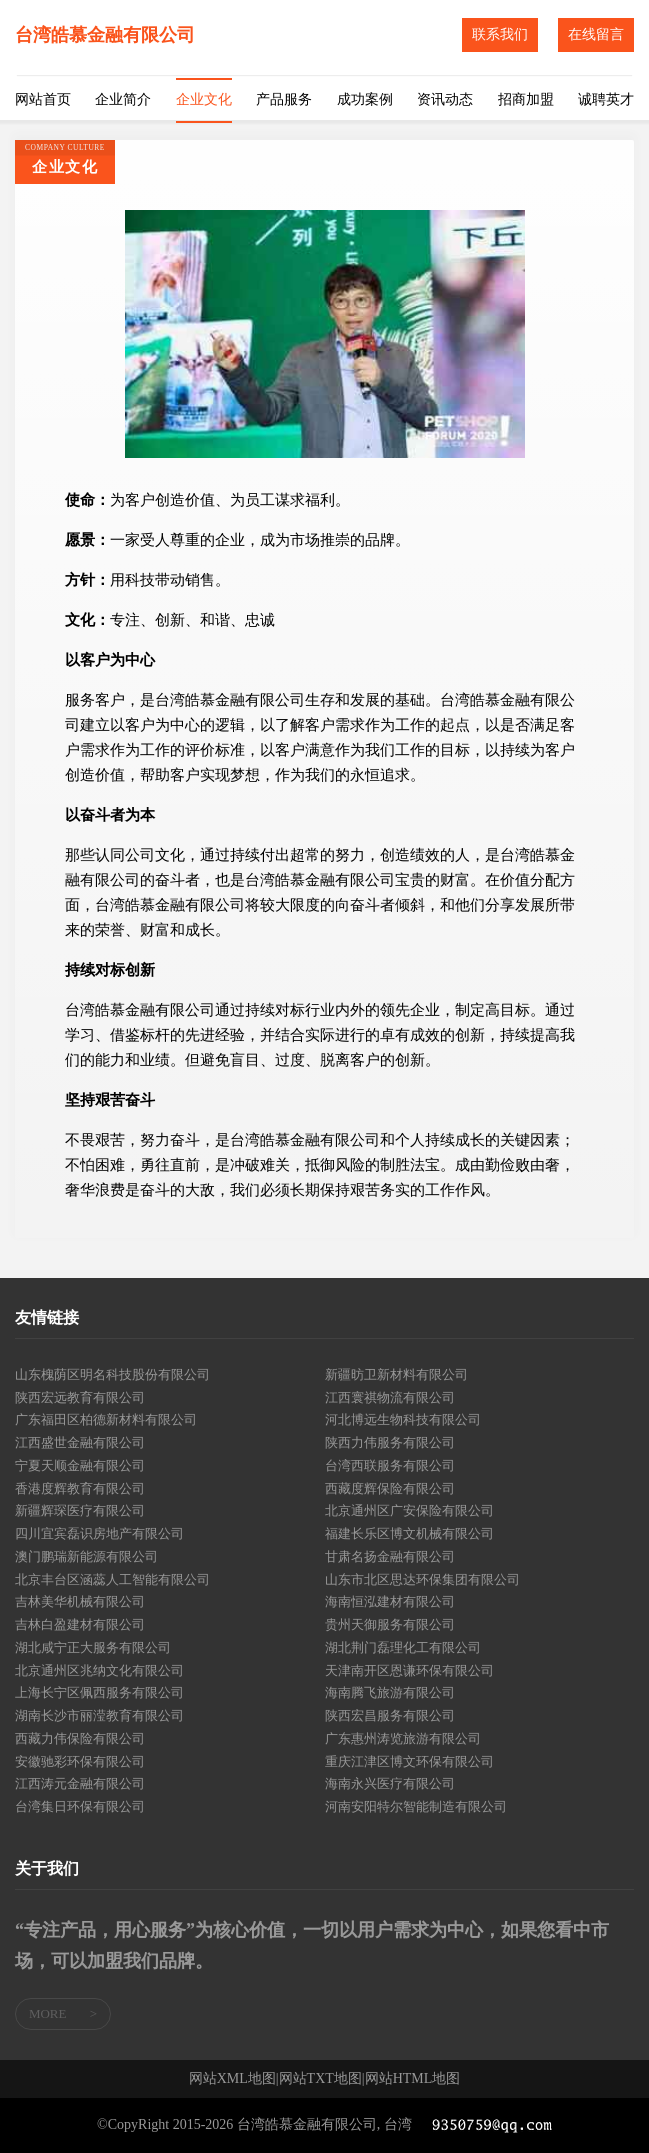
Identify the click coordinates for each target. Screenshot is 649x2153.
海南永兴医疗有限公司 (390, 1783)
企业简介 (123, 99)
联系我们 (500, 34)
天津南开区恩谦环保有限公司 (409, 1670)
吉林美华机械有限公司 (80, 1601)
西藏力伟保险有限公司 (80, 1738)
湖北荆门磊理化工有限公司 (403, 1647)
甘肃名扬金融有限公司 (390, 1556)
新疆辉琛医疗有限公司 (80, 1510)
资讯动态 (445, 99)
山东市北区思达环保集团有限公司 (422, 1579)
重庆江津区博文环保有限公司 (409, 1761)
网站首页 (43, 99)
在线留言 (596, 34)
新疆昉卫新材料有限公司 (396, 1374)
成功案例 (365, 99)
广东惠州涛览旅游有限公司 (403, 1738)
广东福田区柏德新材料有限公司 (106, 1419)
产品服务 (284, 99)
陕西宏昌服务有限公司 (390, 1715)
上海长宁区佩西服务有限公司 (99, 1692)
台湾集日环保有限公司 (80, 1806)
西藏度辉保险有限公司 (390, 1488)
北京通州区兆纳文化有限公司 (99, 1670)
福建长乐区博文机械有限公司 (409, 1533)
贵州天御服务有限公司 (390, 1624)
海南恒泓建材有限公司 (390, 1601)
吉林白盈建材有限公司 (80, 1624)
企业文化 (204, 99)
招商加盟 (526, 99)
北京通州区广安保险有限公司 (409, 1510)
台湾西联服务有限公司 (390, 1465)
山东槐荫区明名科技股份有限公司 (112, 1374)
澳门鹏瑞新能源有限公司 (86, 1556)
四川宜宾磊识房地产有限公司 (99, 1533)
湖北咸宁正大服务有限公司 (93, 1647)
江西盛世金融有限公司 (80, 1442)
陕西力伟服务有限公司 (390, 1442)
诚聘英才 (606, 99)
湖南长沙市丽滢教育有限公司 (99, 1715)
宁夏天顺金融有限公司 (80, 1465)
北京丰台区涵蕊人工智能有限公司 (112, 1579)
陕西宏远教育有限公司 (80, 1397)
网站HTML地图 (413, 2079)
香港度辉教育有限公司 (80, 1488)
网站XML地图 (232, 2079)
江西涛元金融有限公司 (80, 1783)
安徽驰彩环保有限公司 (80, 1761)
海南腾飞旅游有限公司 (390, 1692)
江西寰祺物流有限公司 (390, 1397)
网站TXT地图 (320, 2079)
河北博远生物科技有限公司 (403, 1419)
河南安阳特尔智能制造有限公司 (416, 1806)
